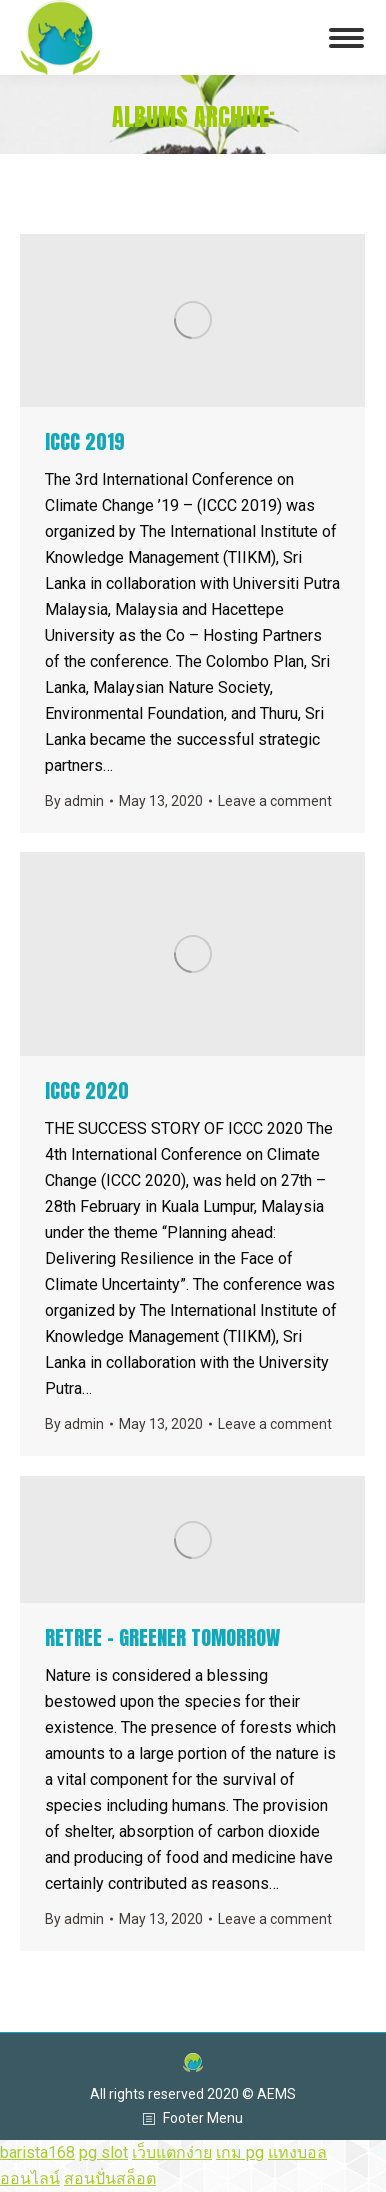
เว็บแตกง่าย (172, 2152)
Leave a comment (275, 801)
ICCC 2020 (87, 1090)
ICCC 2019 (85, 441)
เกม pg (240, 2152)
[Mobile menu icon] (346, 38)
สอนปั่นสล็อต (110, 2178)
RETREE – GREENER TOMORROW (162, 1637)
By (74, 801)
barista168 (37, 2152)
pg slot (103, 2152)
